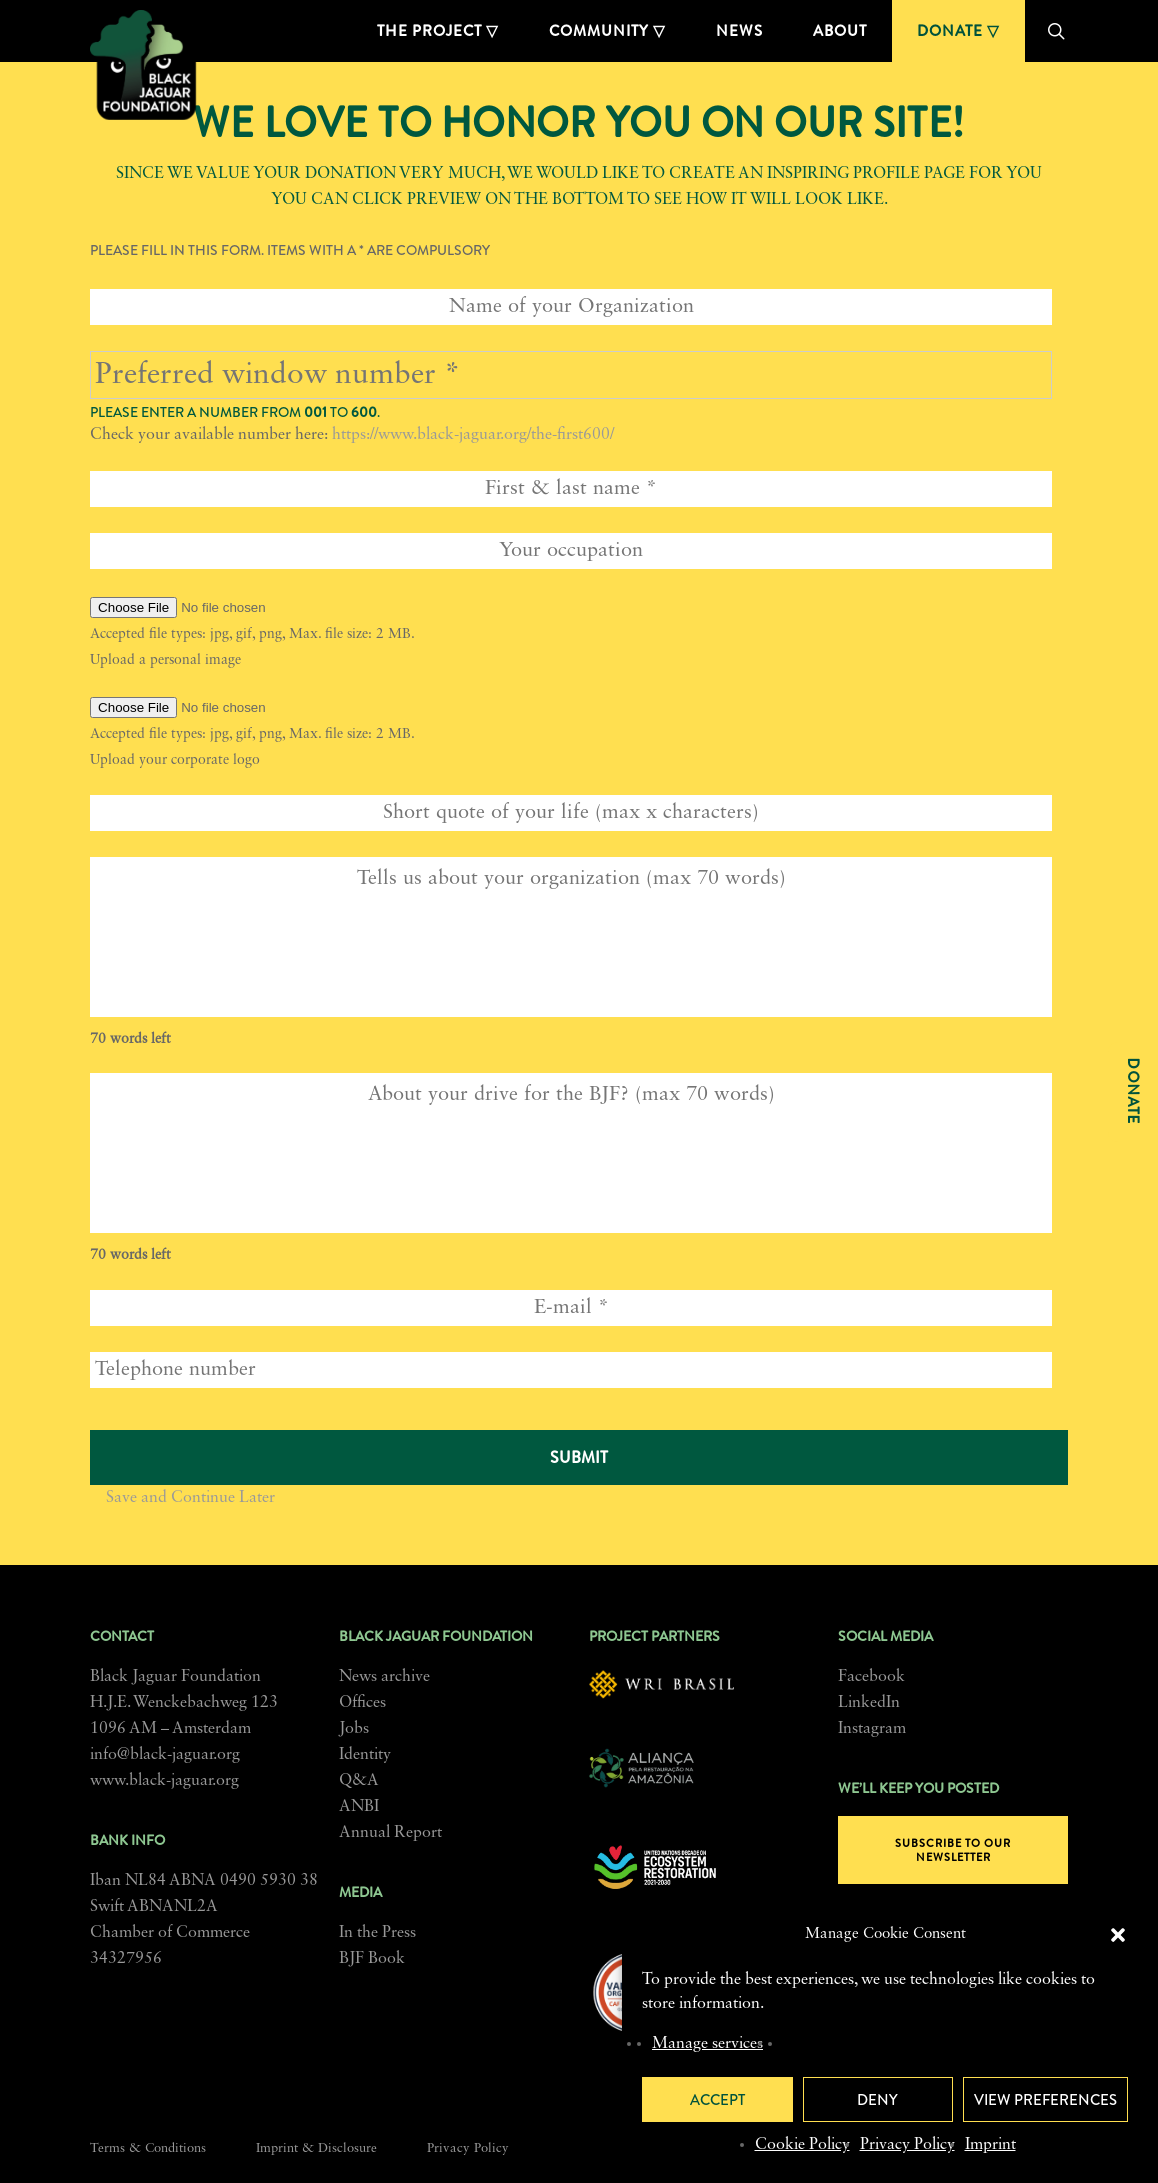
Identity (365, 1755)
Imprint (990, 2145)
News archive (384, 1677)
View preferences (1045, 2100)
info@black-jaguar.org (165, 1755)
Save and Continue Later (190, 1498)
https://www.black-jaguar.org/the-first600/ (473, 435)
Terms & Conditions (148, 2148)
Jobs (354, 1729)
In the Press (377, 1933)
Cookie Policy (802, 2145)
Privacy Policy (907, 2145)
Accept (717, 2100)
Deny (877, 2100)
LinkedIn (869, 1703)
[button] (1118, 1935)
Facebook (871, 1677)
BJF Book (372, 1959)
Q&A (359, 1781)
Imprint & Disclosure (316, 2148)
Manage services (707, 2044)
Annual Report (390, 1833)
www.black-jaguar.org (164, 1781)
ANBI (359, 1807)
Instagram (872, 1729)
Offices (362, 1703)
